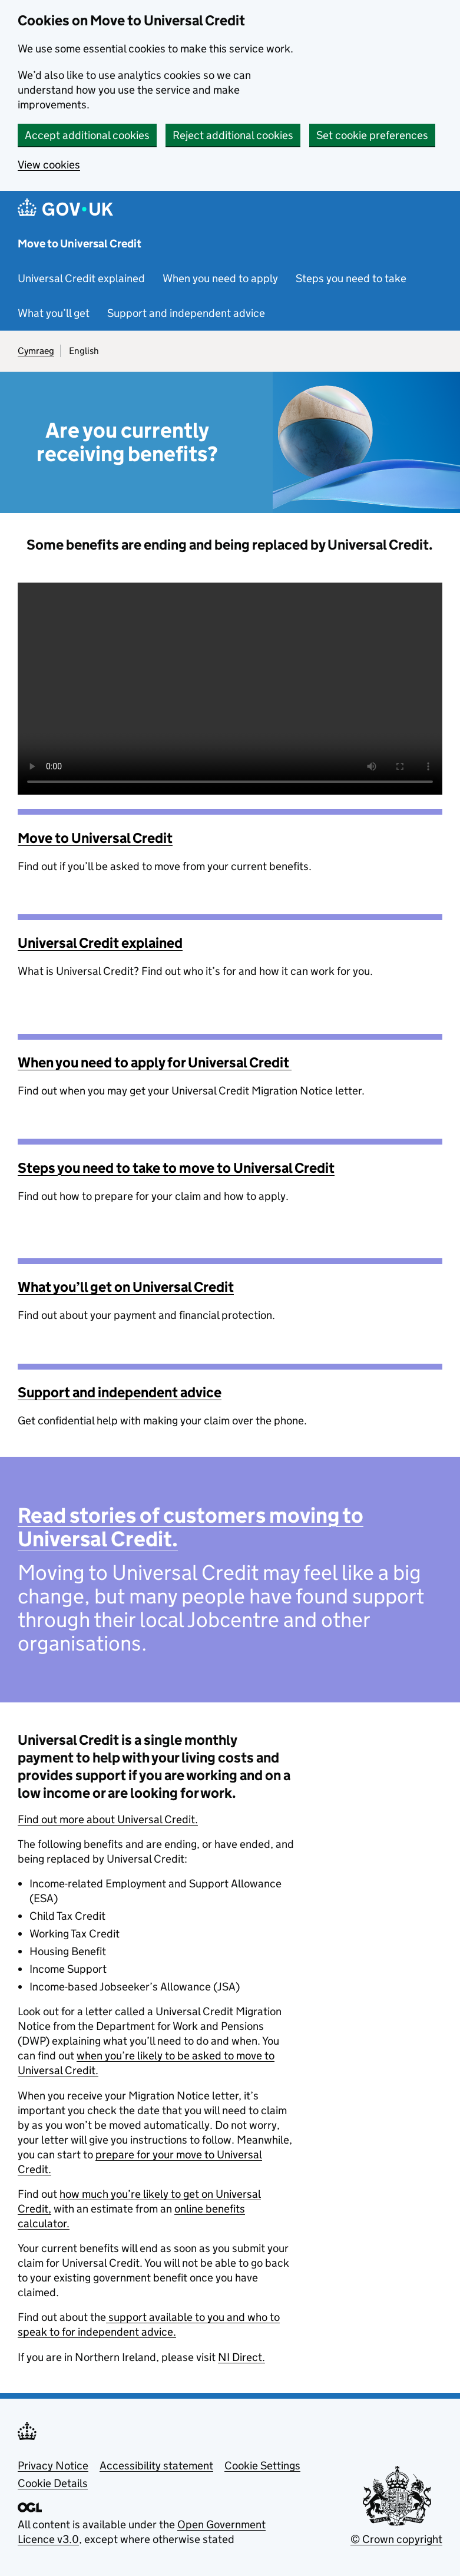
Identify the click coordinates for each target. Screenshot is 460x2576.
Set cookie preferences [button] (372, 135)
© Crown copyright (396, 2539)
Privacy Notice (53, 2465)
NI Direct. (241, 2357)
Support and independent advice (186, 313)
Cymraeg (36, 350)
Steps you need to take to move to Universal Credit (176, 1167)
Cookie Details (53, 2483)
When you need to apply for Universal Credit (155, 1062)
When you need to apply (220, 278)
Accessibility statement (156, 2465)
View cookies (49, 164)
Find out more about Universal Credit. (108, 1819)
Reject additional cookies (233, 135)
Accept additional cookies (87, 135)
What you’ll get (54, 313)
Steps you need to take (351, 278)
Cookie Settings (262, 2465)
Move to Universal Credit (79, 243)
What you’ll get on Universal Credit (126, 1286)
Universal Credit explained (81, 278)
